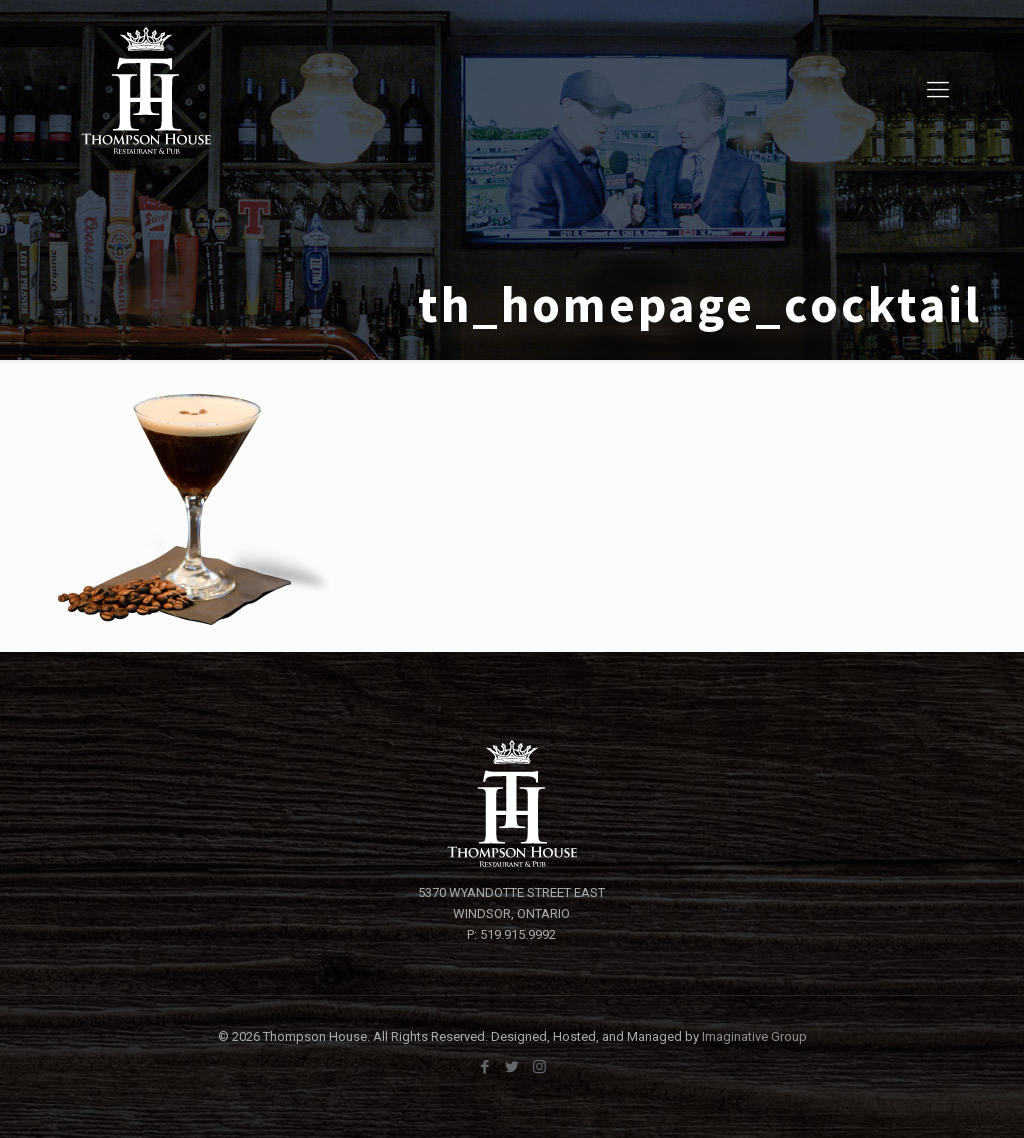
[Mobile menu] (938, 90)
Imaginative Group (754, 1036)
